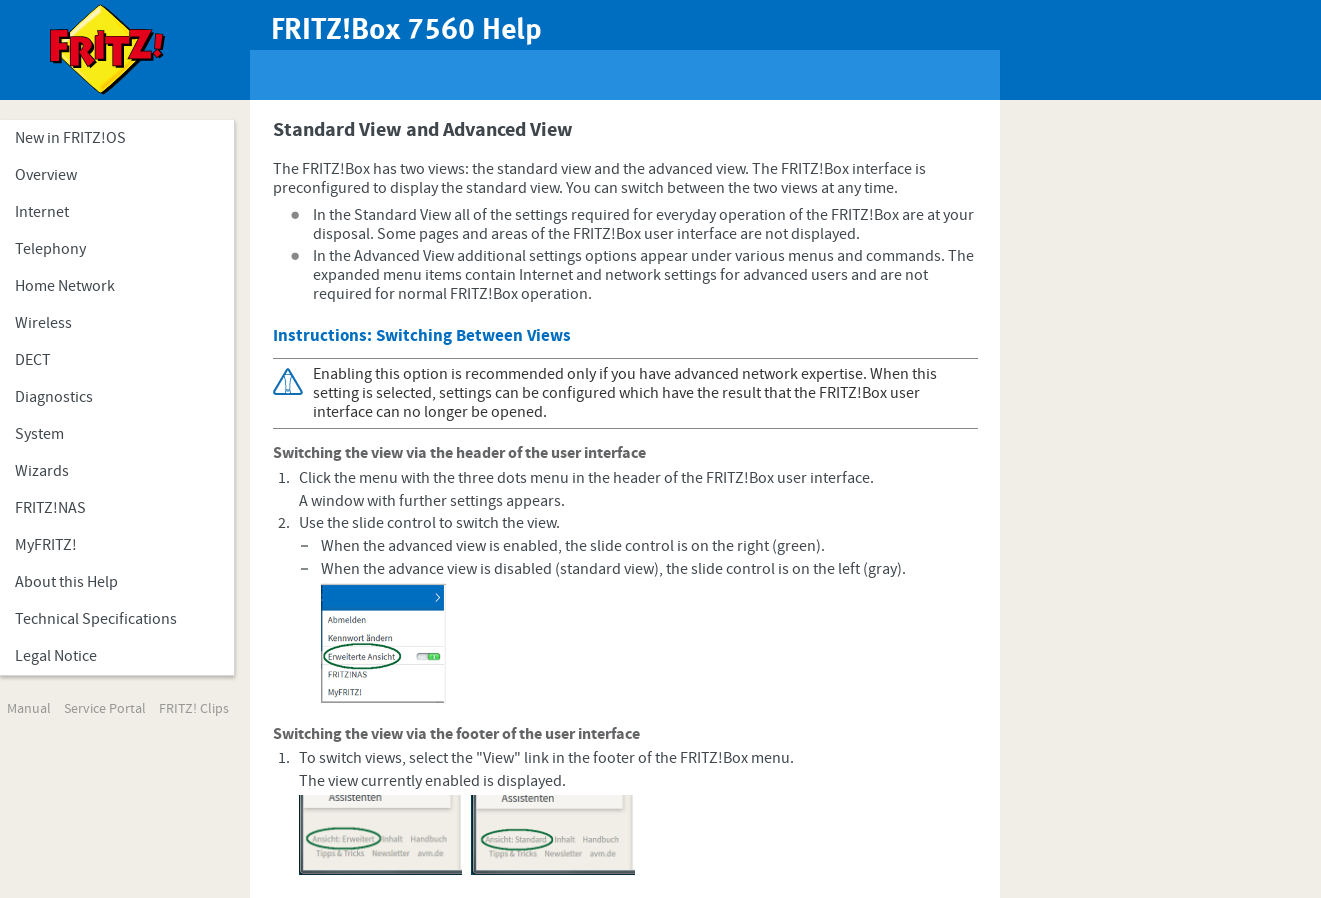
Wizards (42, 471)
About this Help (66, 582)
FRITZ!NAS (50, 508)
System (39, 434)
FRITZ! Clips (194, 709)
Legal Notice (56, 656)
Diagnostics (54, 397)
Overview (46, 175)
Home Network (65, 286)
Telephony (50, 249)
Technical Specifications (96, 619)
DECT (33, 360)
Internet (42, 212)
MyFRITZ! (46, 545)
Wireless (43, 323)
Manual (29, 709)
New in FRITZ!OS (70, 138)
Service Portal (105, 709)
